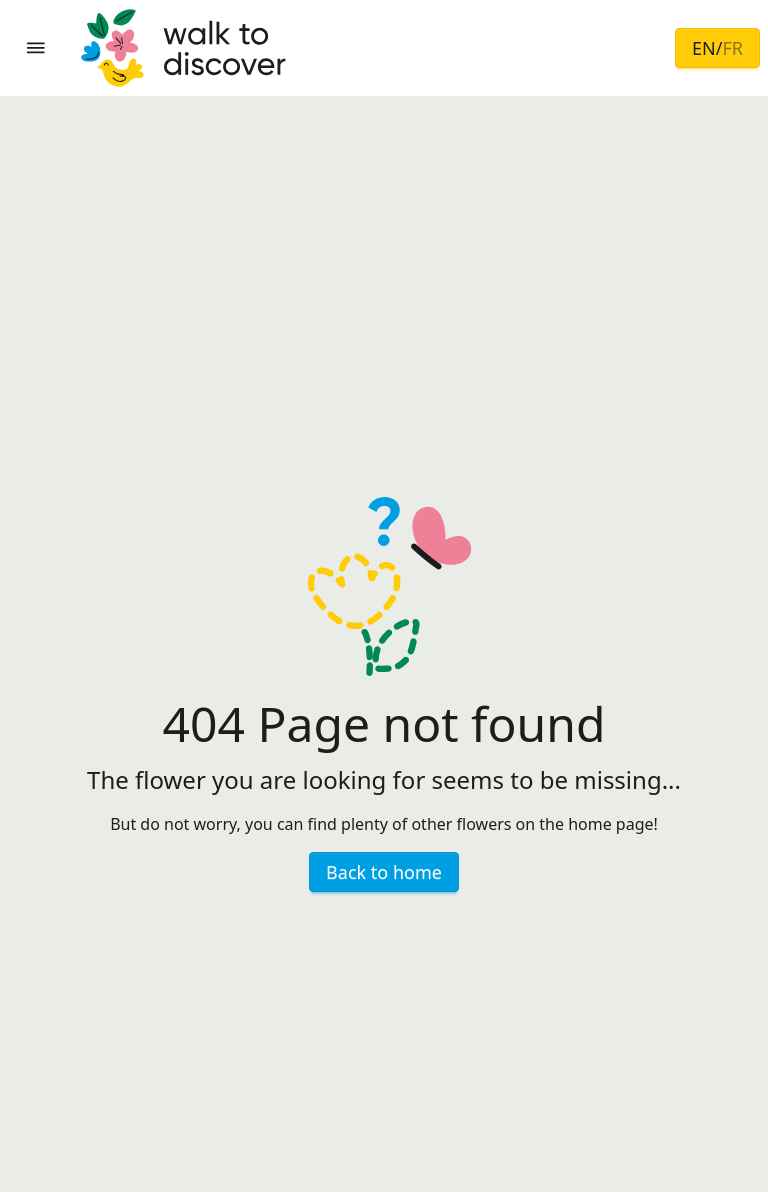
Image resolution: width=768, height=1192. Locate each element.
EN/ (717, 48)
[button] (36, 48)
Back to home (384, 872)
